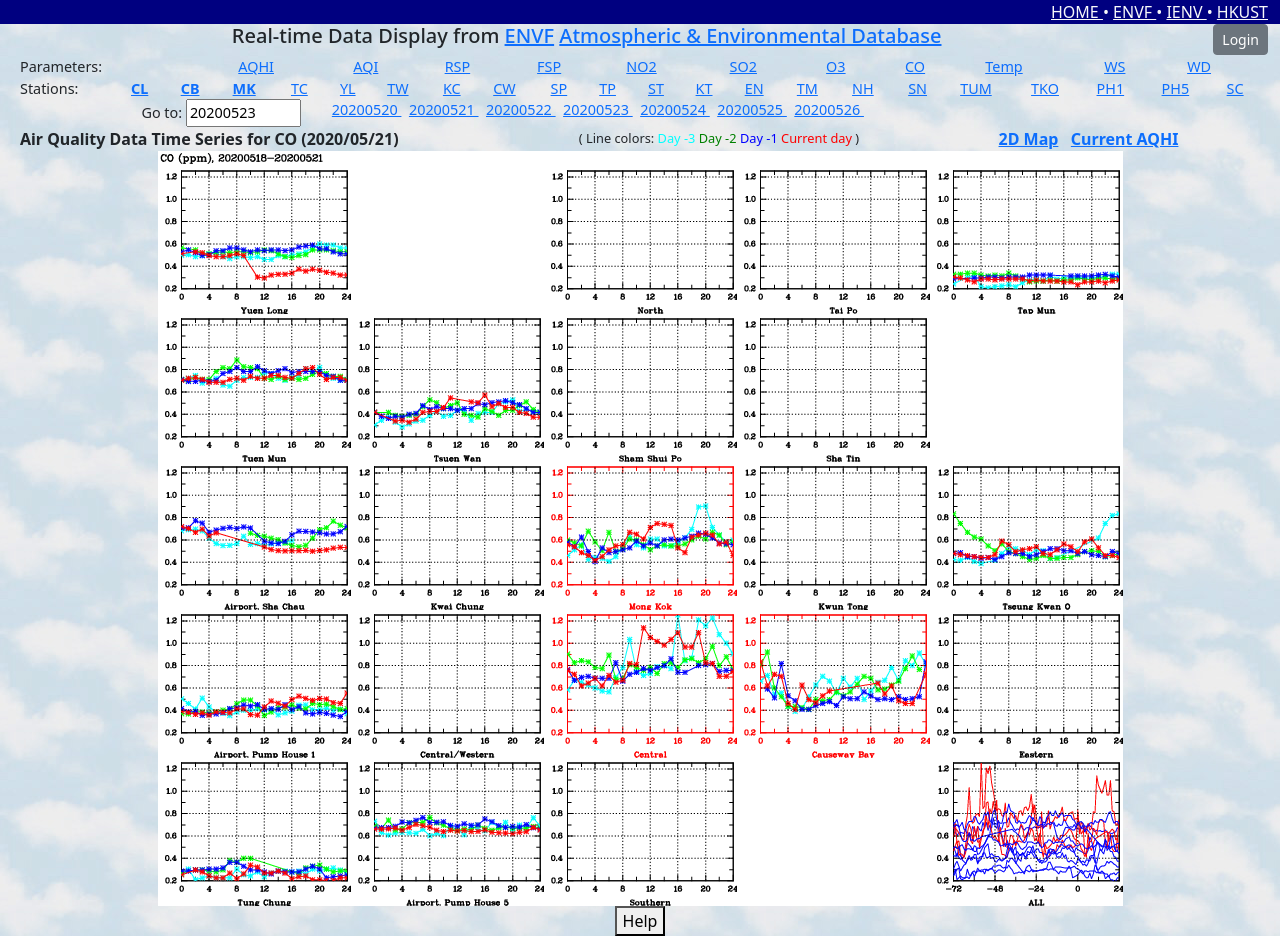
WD (1199, 66)
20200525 (752, 109)
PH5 (1176, 88)
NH (863, 88)
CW (504, 88)
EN (754, 88)
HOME (1077, 12)
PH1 (1111, 88)
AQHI (256, 66)
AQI (365, 66)
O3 (835, 66)
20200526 (829, 109)
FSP (549, 66)
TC (299, 88)
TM (807, 88)
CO (915, 66)
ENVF (1134, 12)
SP (559, 88)
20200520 (367, 109)
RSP (458, 66)
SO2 (743, 66)
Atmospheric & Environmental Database (750, 35)
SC (1235, 88)
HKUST (1242, 12)
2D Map (1029, 139)
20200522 (521, 109)
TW (397, 88)
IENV (1186, 12)
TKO (1045, 88)
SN (917, 88)
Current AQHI (1125, 139)
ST (656, 88)
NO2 (641, 66)
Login (1240, 39)
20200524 (675, 109)
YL (348, 88)
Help (640, 921)
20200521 (444, 109)
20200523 (598, 109)
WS (1114, 66)
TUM (976, 88)
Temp (1003, 66)
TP (607, 88)
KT (704, 88)
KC (452, 88)
